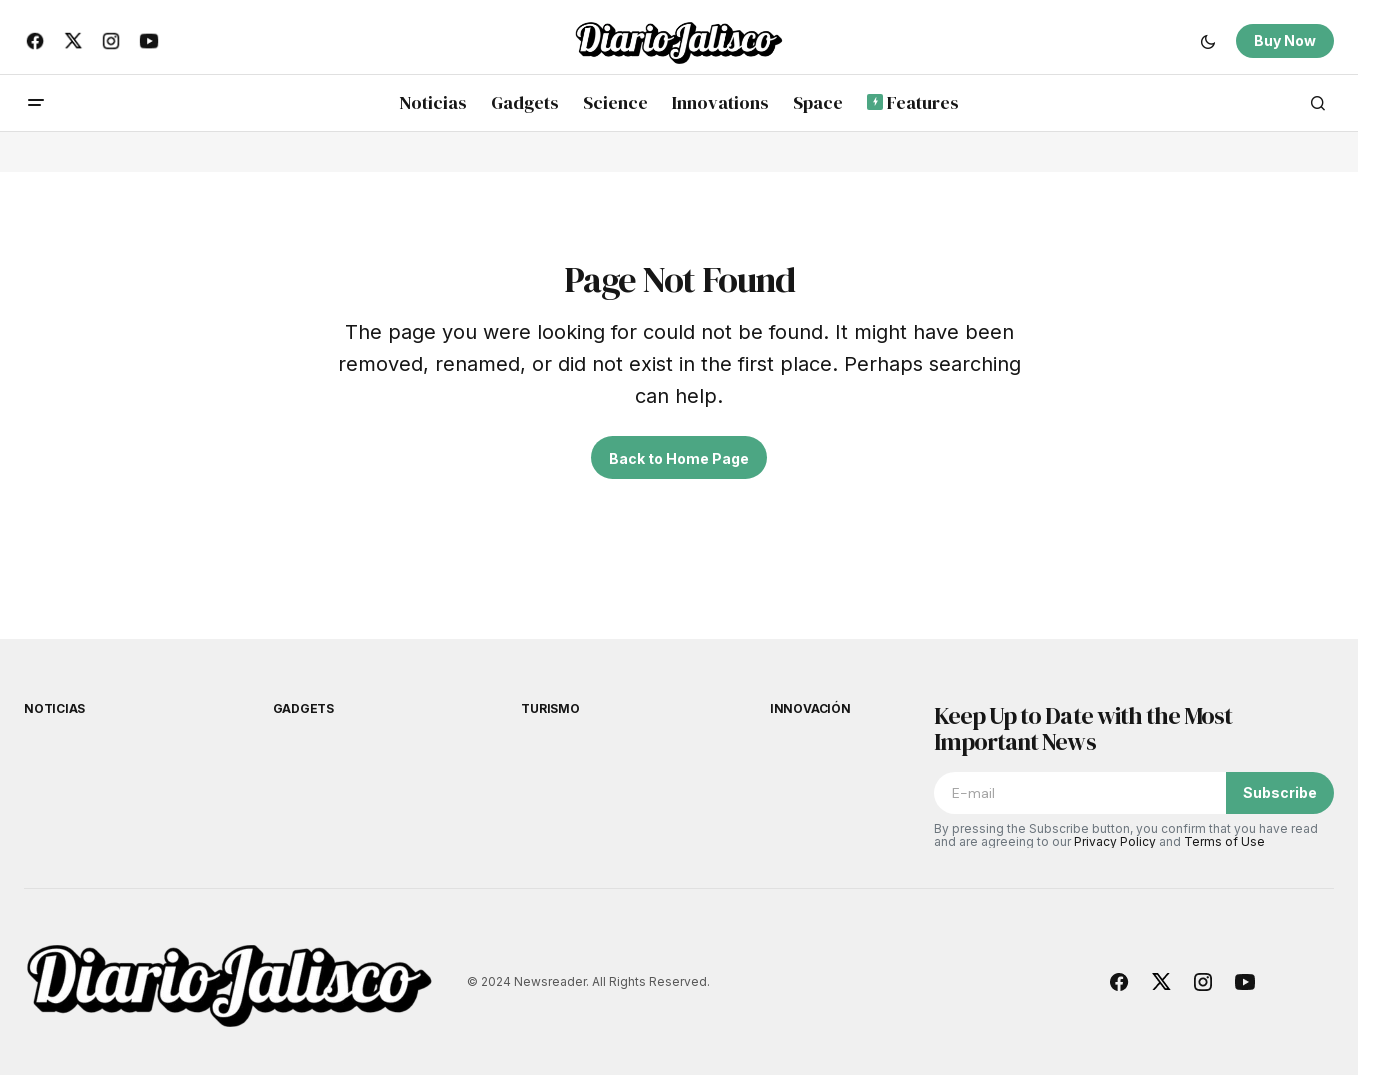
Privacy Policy (1115, 841)
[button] (1208, 41)
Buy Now (1285, 40)
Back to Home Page (679, 458)
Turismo (550, 708)
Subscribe (1280, 792)
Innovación (810, 708)
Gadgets (303, 708)
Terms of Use (1224, 841)
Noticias (54, 708)
